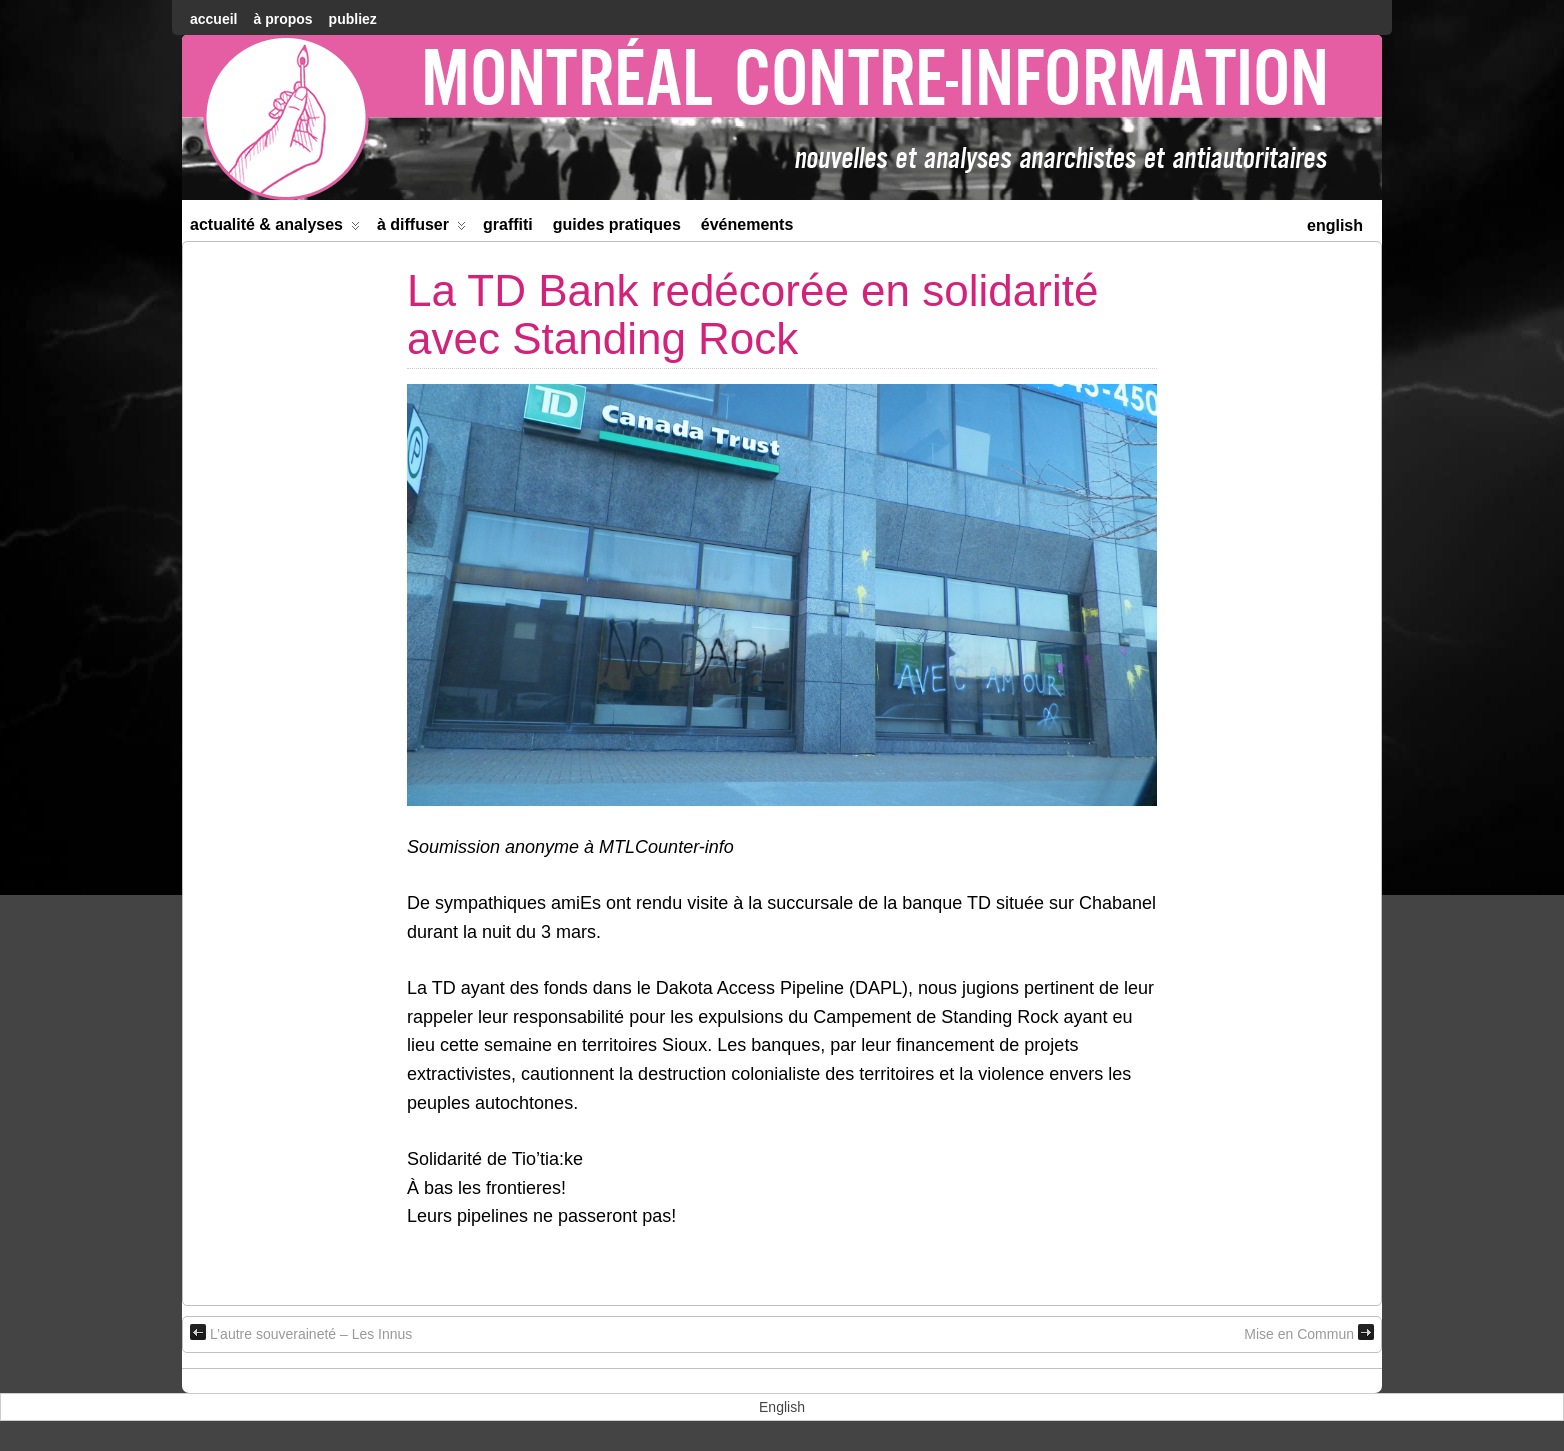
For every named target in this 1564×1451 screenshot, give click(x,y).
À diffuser (421, 228)
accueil (213, 19)
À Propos (282, 19)
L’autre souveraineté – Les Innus (301, 1333)
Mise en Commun (1309, 1333)
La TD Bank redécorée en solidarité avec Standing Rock (752, 314)
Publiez (353, 19)
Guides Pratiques (617, 224)
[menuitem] (1335, 223)
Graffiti (508, 224)
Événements (747, 224)
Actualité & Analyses (275, 228)
